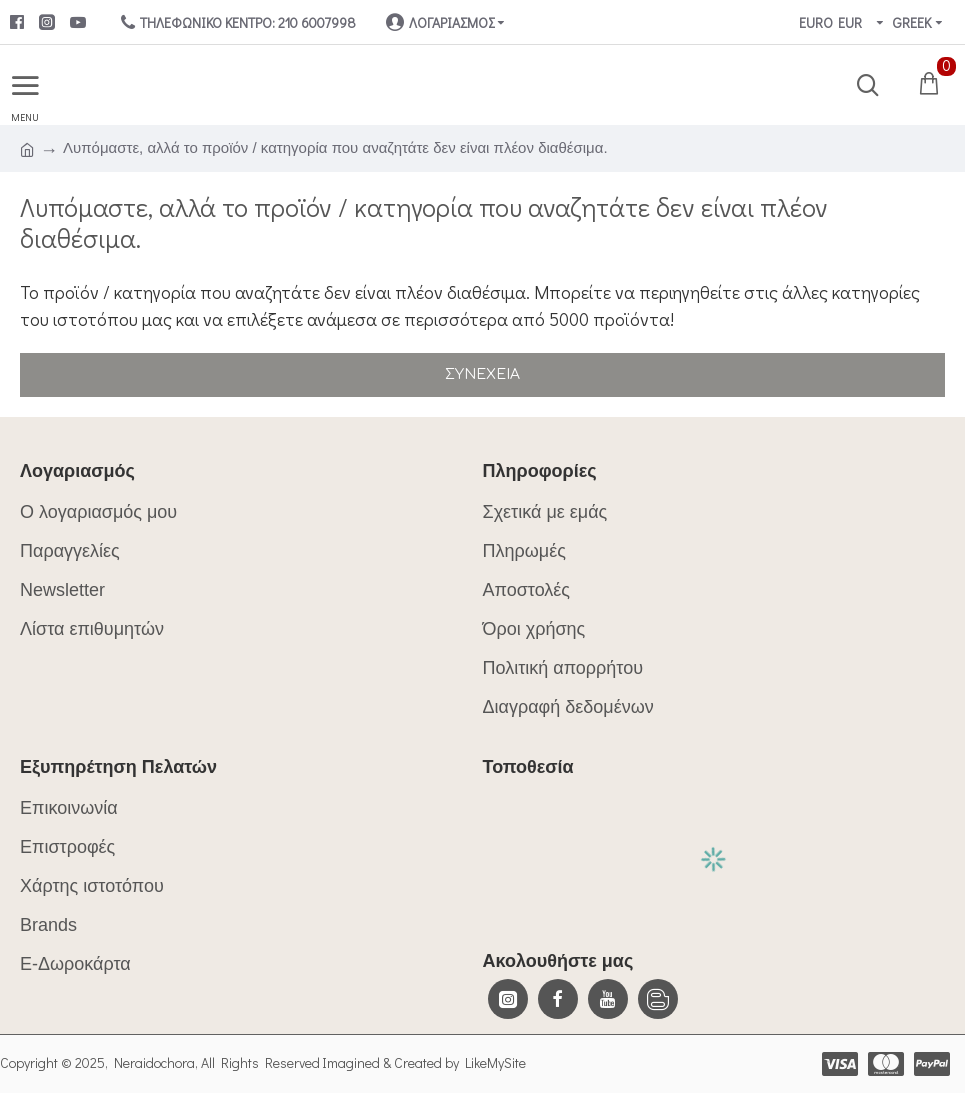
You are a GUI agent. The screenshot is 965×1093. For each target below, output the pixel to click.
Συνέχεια (482, 374)
